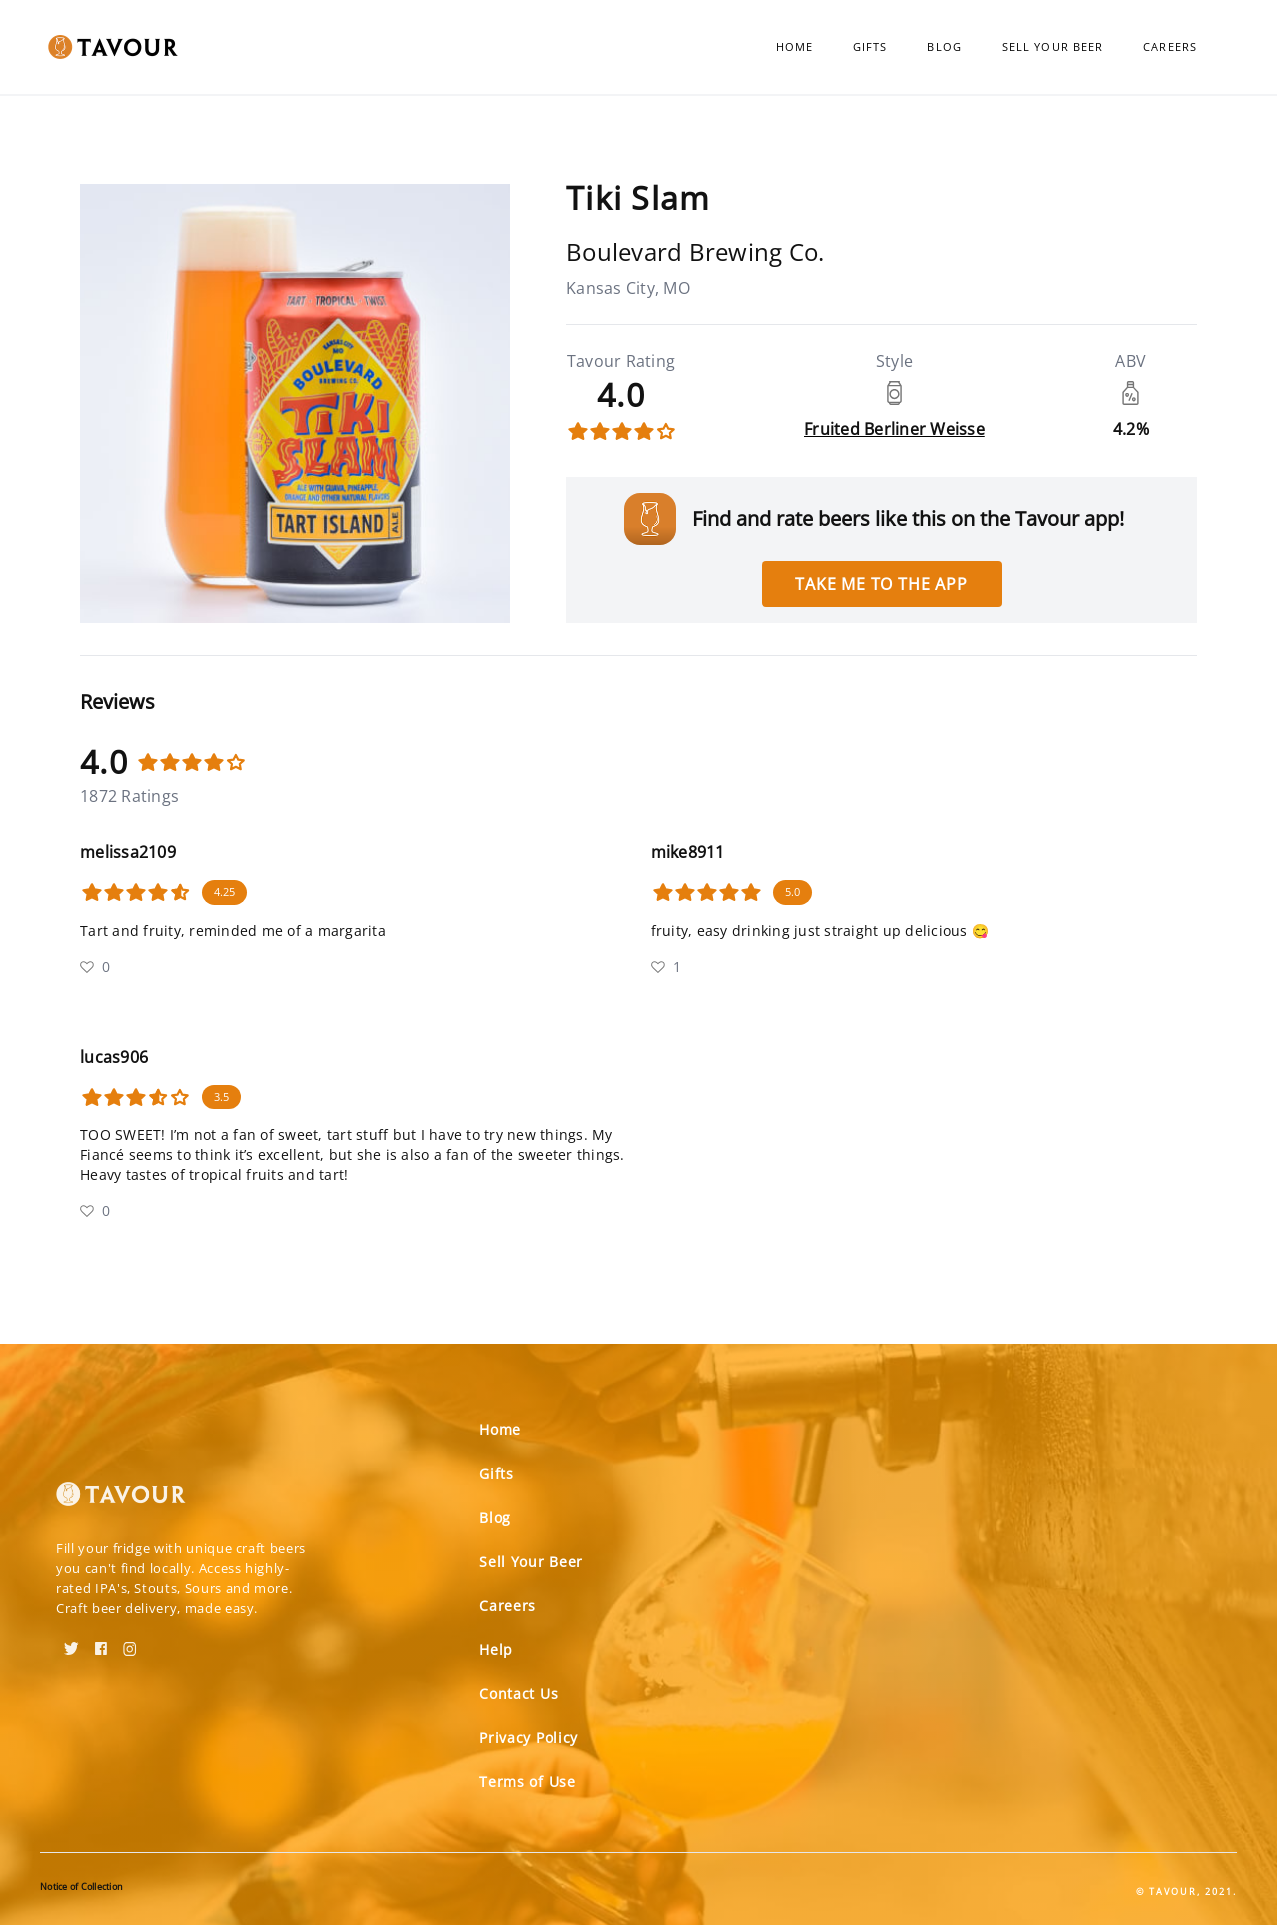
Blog (944, 46)
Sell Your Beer (1052, 46)
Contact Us (518, 1693)
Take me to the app (881, 584)
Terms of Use (527, 1781)
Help (496, 1649)
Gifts (870, 46)
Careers (1170, 46)
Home (794, 46)
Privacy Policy (528, 1737)
